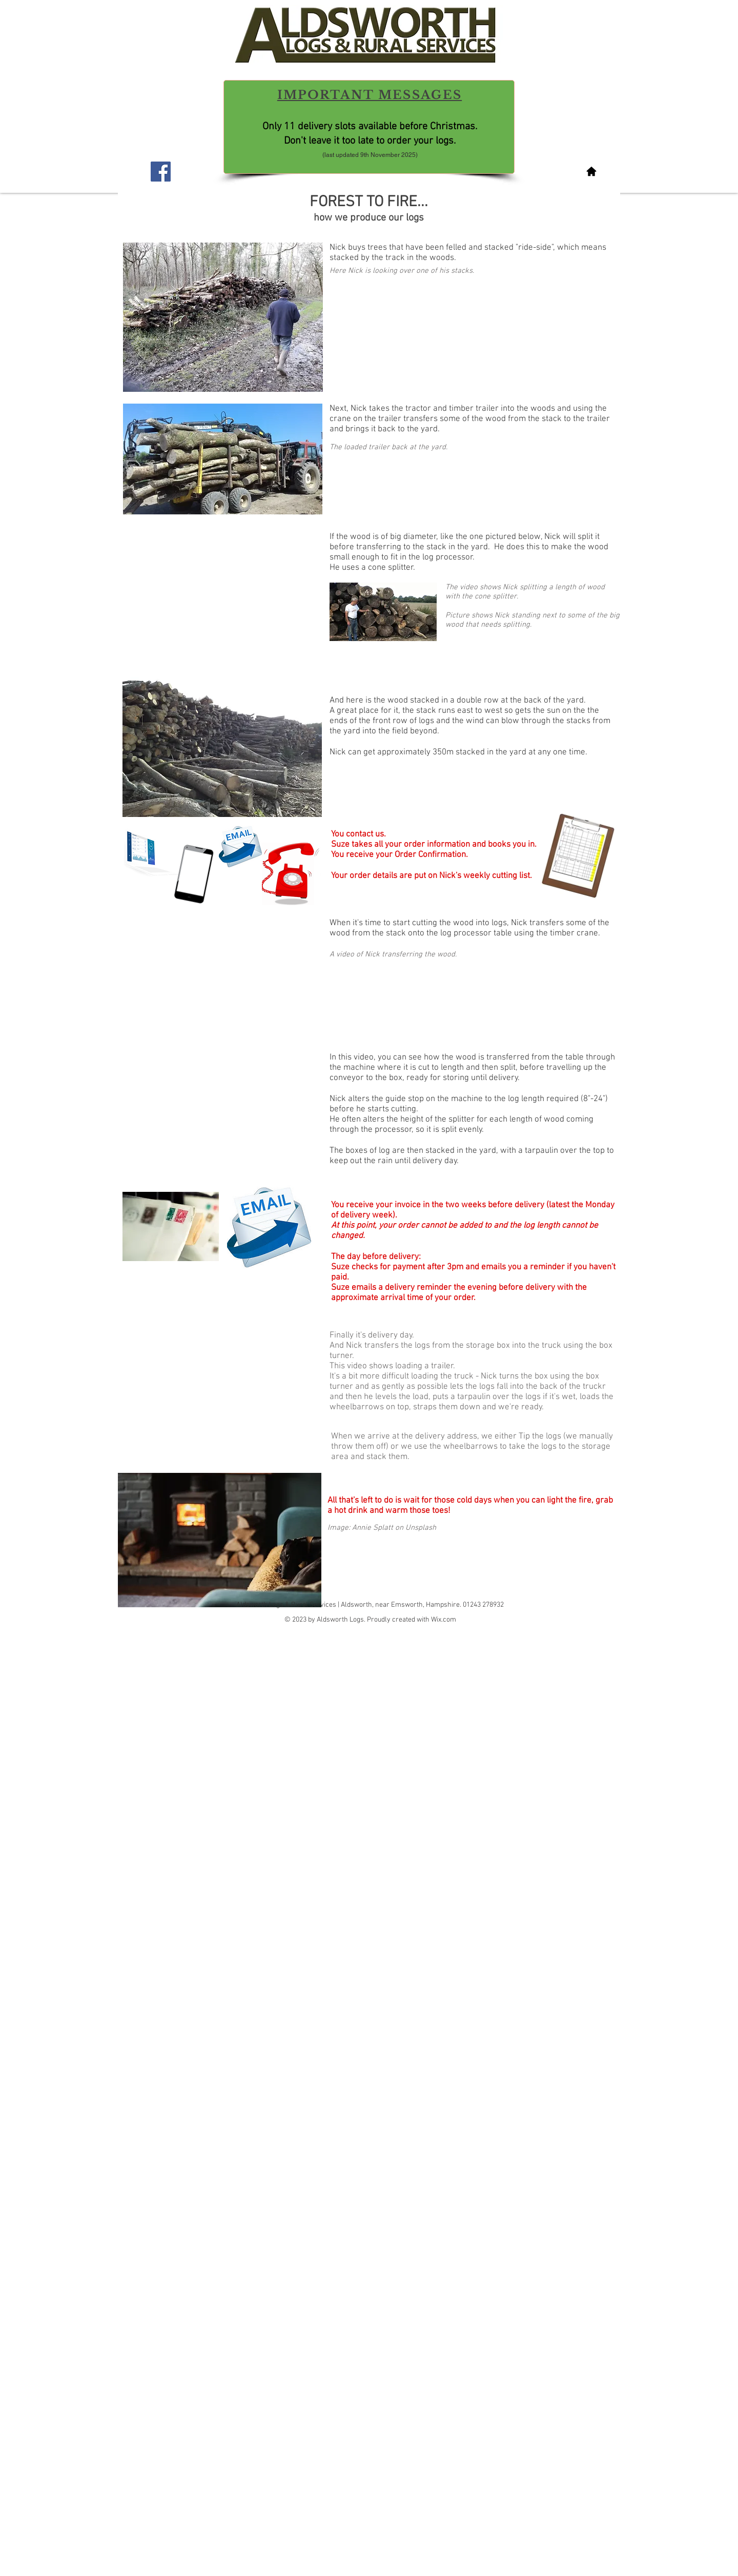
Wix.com (443, 1619)
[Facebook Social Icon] (161, 172)
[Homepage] (591, 171)
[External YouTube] (222, 976)
